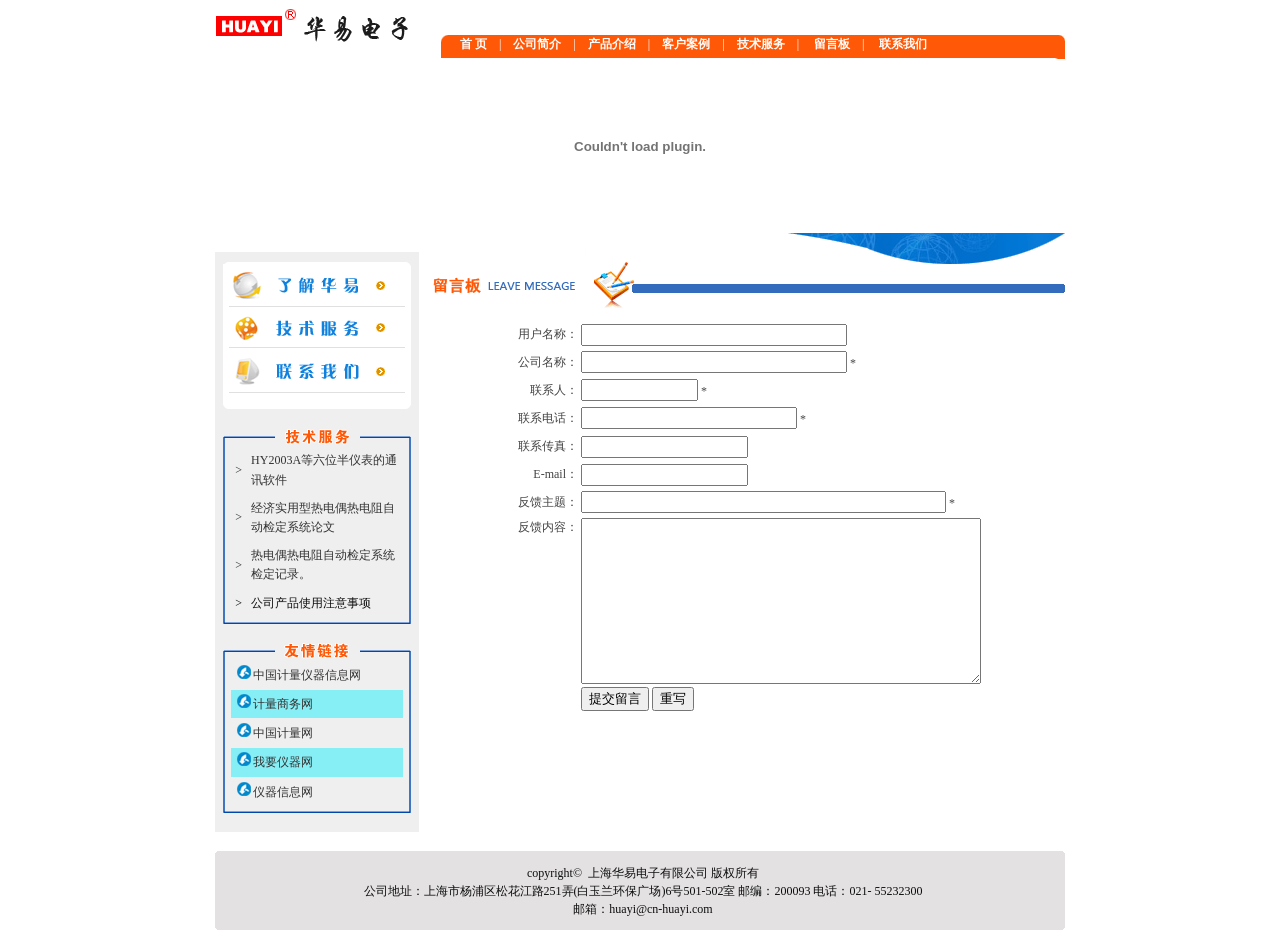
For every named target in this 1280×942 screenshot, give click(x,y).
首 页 (473, 44)
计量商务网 (283, 704)
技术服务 (761, 44)
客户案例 (686, 44)
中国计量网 (283, 733)
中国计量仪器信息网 (307, 675)
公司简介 (537, 44)
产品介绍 (612, 44)
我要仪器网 (283, 762)
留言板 (832, 44)
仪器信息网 (283, 792)
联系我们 (903, 44)
